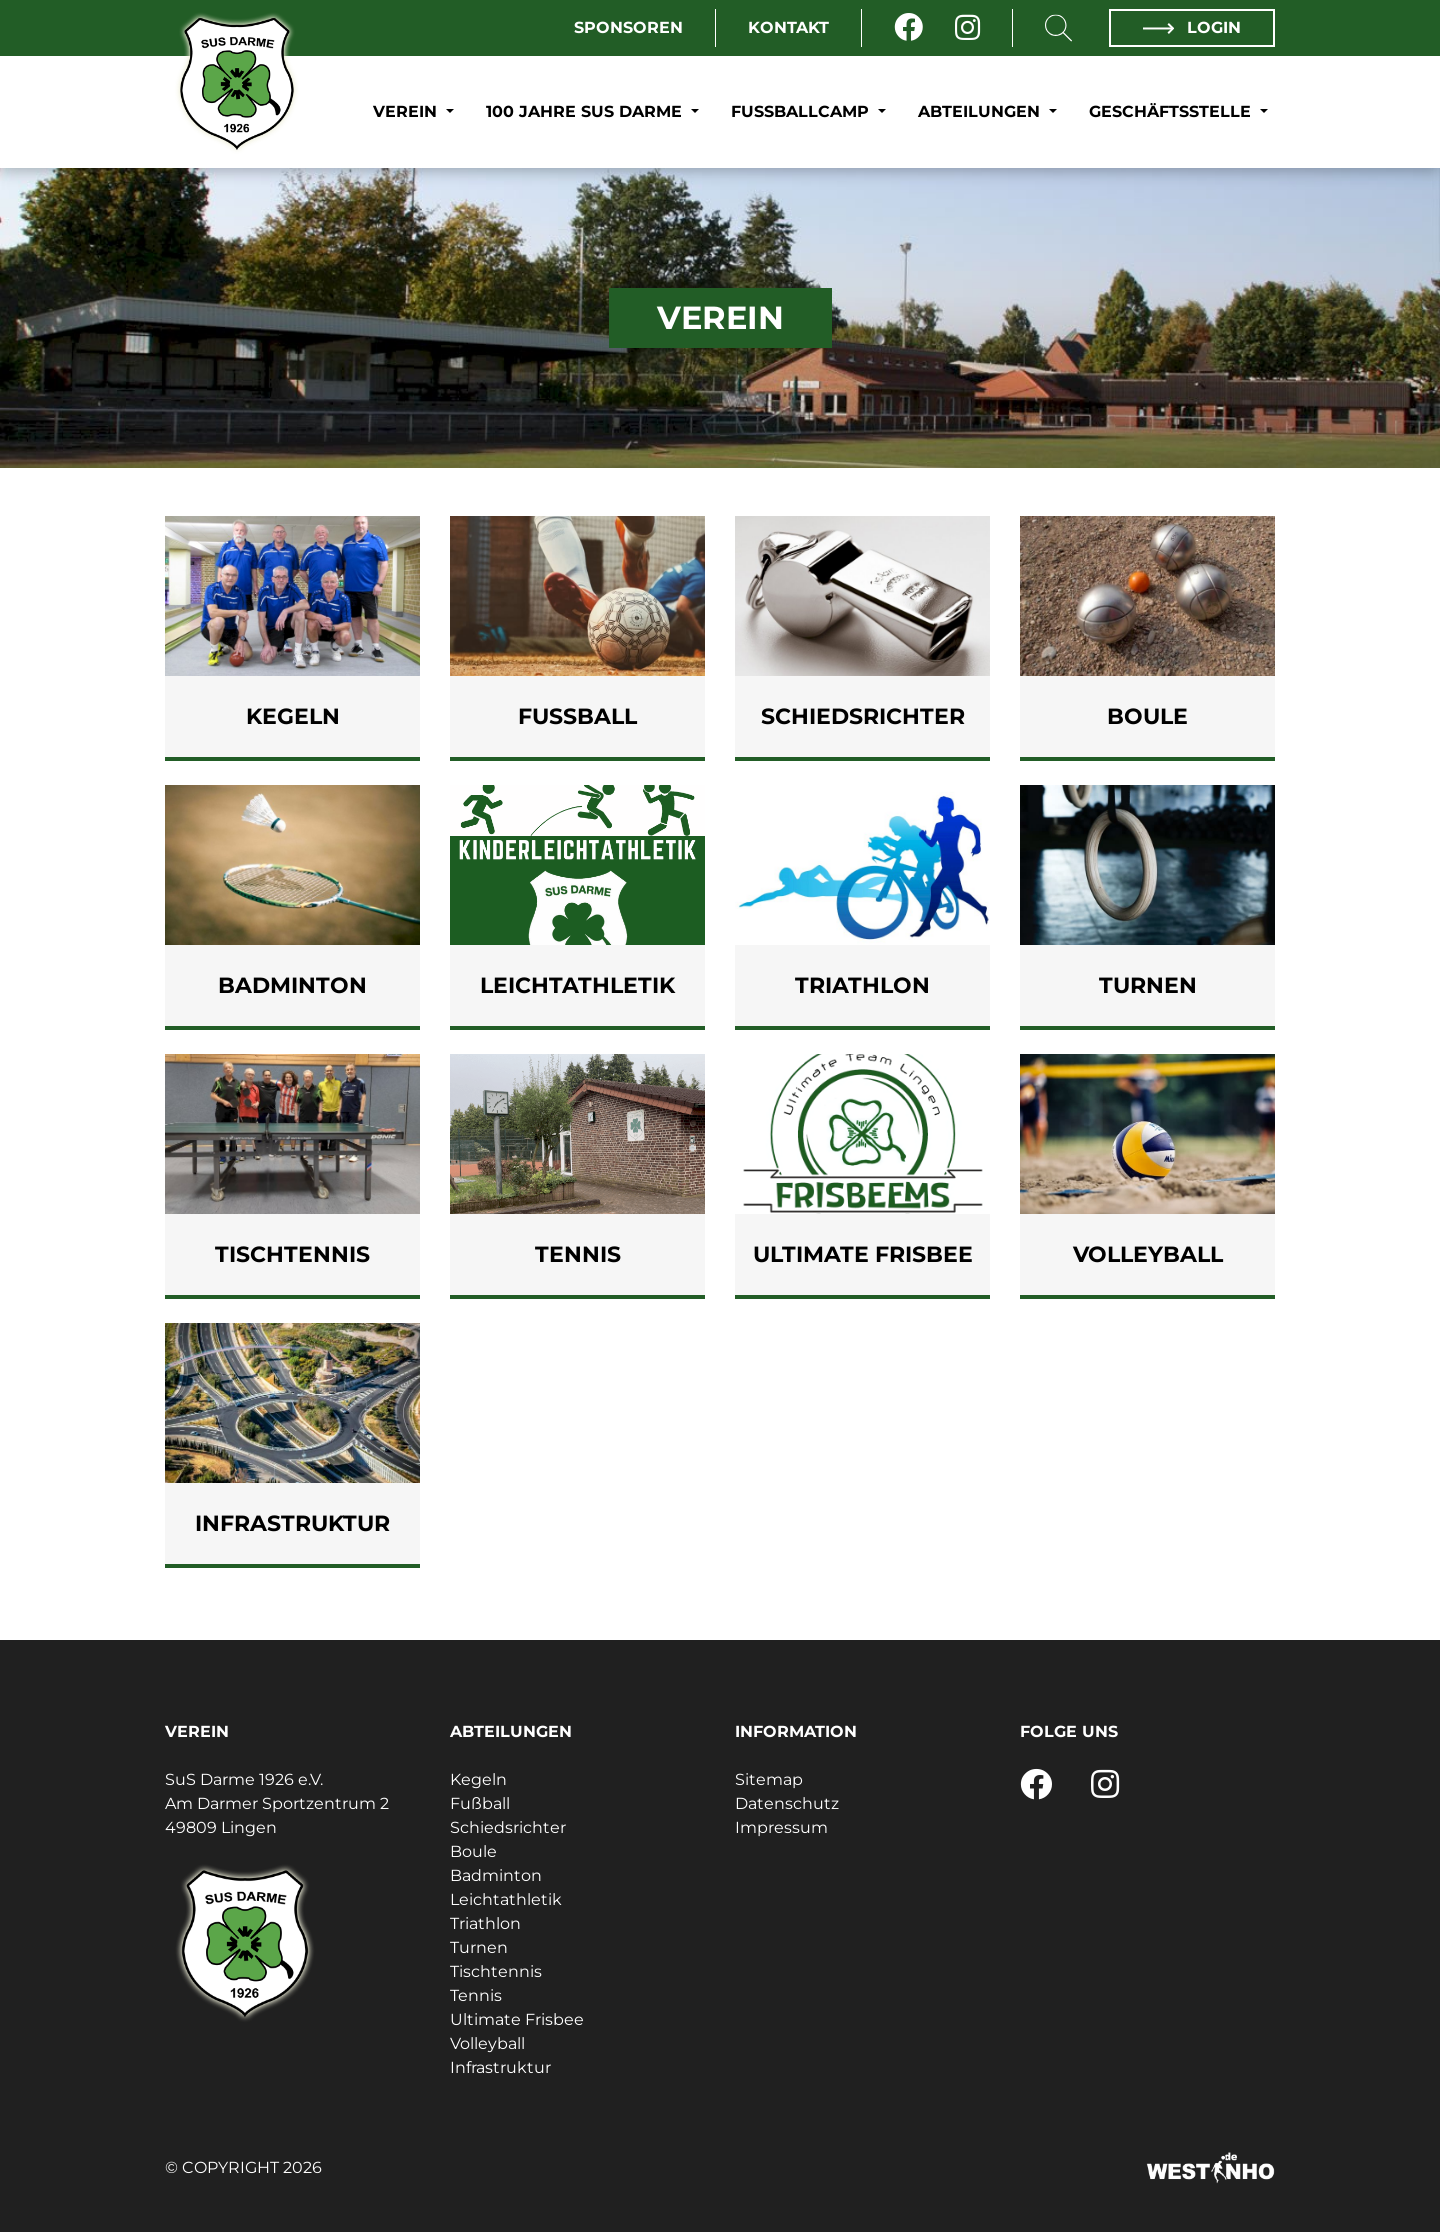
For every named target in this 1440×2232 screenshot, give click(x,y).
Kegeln (478, 1779)
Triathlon (485, 1923)
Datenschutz (787, 1803)
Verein (407, 111)
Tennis (476, 1995)
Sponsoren (628, 27)
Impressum (781, 1827)
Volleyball (487, 2043)
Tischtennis (496, 1971)
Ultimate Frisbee (517, 2019)
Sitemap (769, 1779)
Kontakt (788, 27)
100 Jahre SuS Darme (586, 111)
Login (1192, 27)
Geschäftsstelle (1172, 111)
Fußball (480, 1803)
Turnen (479, 1947)
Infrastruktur (500, 2067)
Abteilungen (981, 111)
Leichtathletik (506, 1899)
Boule (473, 1851)
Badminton (496, 1875)
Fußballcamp (802, 111)
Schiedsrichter (508, 1827)
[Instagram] (967, 28)
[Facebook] (908, 28)
